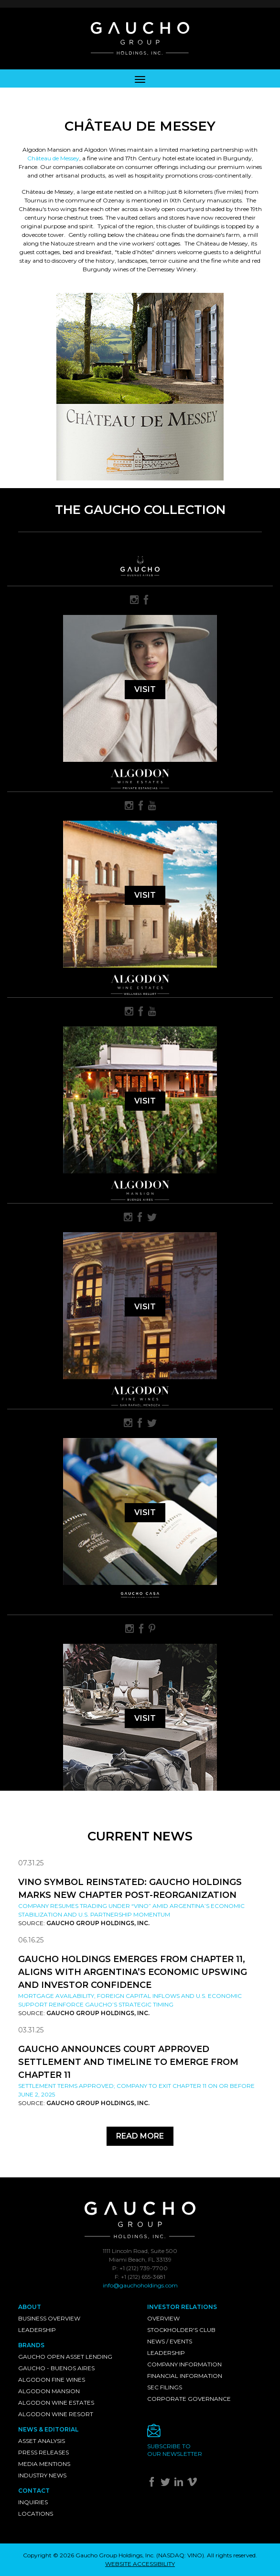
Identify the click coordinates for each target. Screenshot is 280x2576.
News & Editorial (48, 2429)
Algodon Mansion (49, 2391)
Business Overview (49, 2318)
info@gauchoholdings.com (140, 2285)
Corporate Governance (189, 2398)
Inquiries (33, 2502)
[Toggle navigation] (140, 78)
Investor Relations (182, 2306)
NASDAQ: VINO (180, 2555)
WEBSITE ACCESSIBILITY (140, 2563)
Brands (31, 2345)
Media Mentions (44, 2463)
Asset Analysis (41, 2440)
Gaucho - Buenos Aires (56, 2368)
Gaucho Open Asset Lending (65, 2356)
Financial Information (184, 2375)
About (29, 2306)
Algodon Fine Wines (51, 2379)
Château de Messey (53, 158)
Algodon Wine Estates (56, 2402)
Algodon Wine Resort (55, 2414)
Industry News (42, 2475)
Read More (140, 2136)
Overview (163, 2318)
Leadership (37, 2329)
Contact (34, 2490)
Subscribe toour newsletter (174, 2449)
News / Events (169, 2341)
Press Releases (43, 2452)
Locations (35, 2513)
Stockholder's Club (181, 2329)
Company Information (184, 2364)
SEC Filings (164, 2387)
